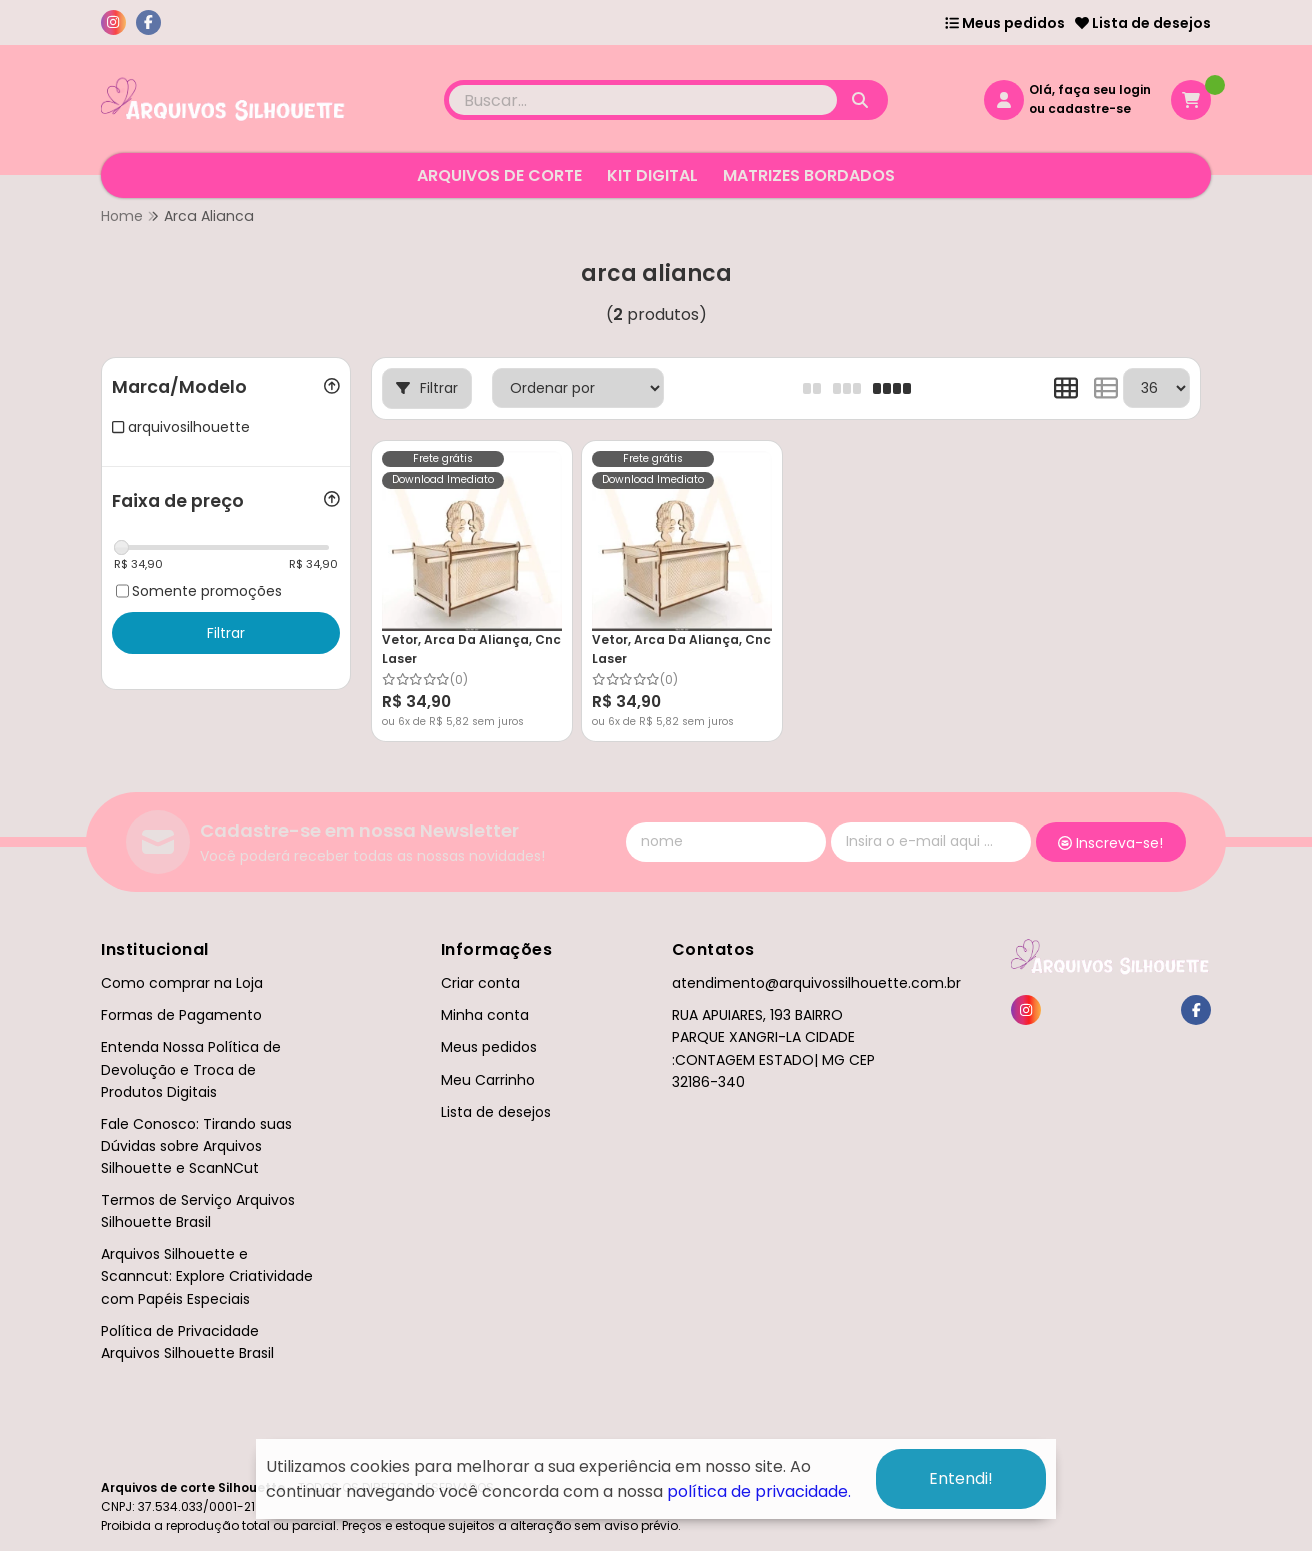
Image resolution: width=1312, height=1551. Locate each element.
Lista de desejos (1143, 23)
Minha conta (485, 1015)
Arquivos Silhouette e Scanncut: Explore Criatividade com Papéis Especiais (207, 1276)
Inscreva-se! (1110, 843)
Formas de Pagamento (181, 1015)
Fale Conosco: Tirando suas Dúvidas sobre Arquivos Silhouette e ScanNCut (196, 1146)
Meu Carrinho (488, 1080)
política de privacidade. (759, 1491)
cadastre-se (1089, 108)
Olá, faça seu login (1090, 89)
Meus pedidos (1005, 23)
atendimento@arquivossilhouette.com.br (816, 983)
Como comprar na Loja (182, 983)
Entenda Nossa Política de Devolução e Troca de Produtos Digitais (191, 1069)
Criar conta (480, 983)
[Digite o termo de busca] (643, 100)
